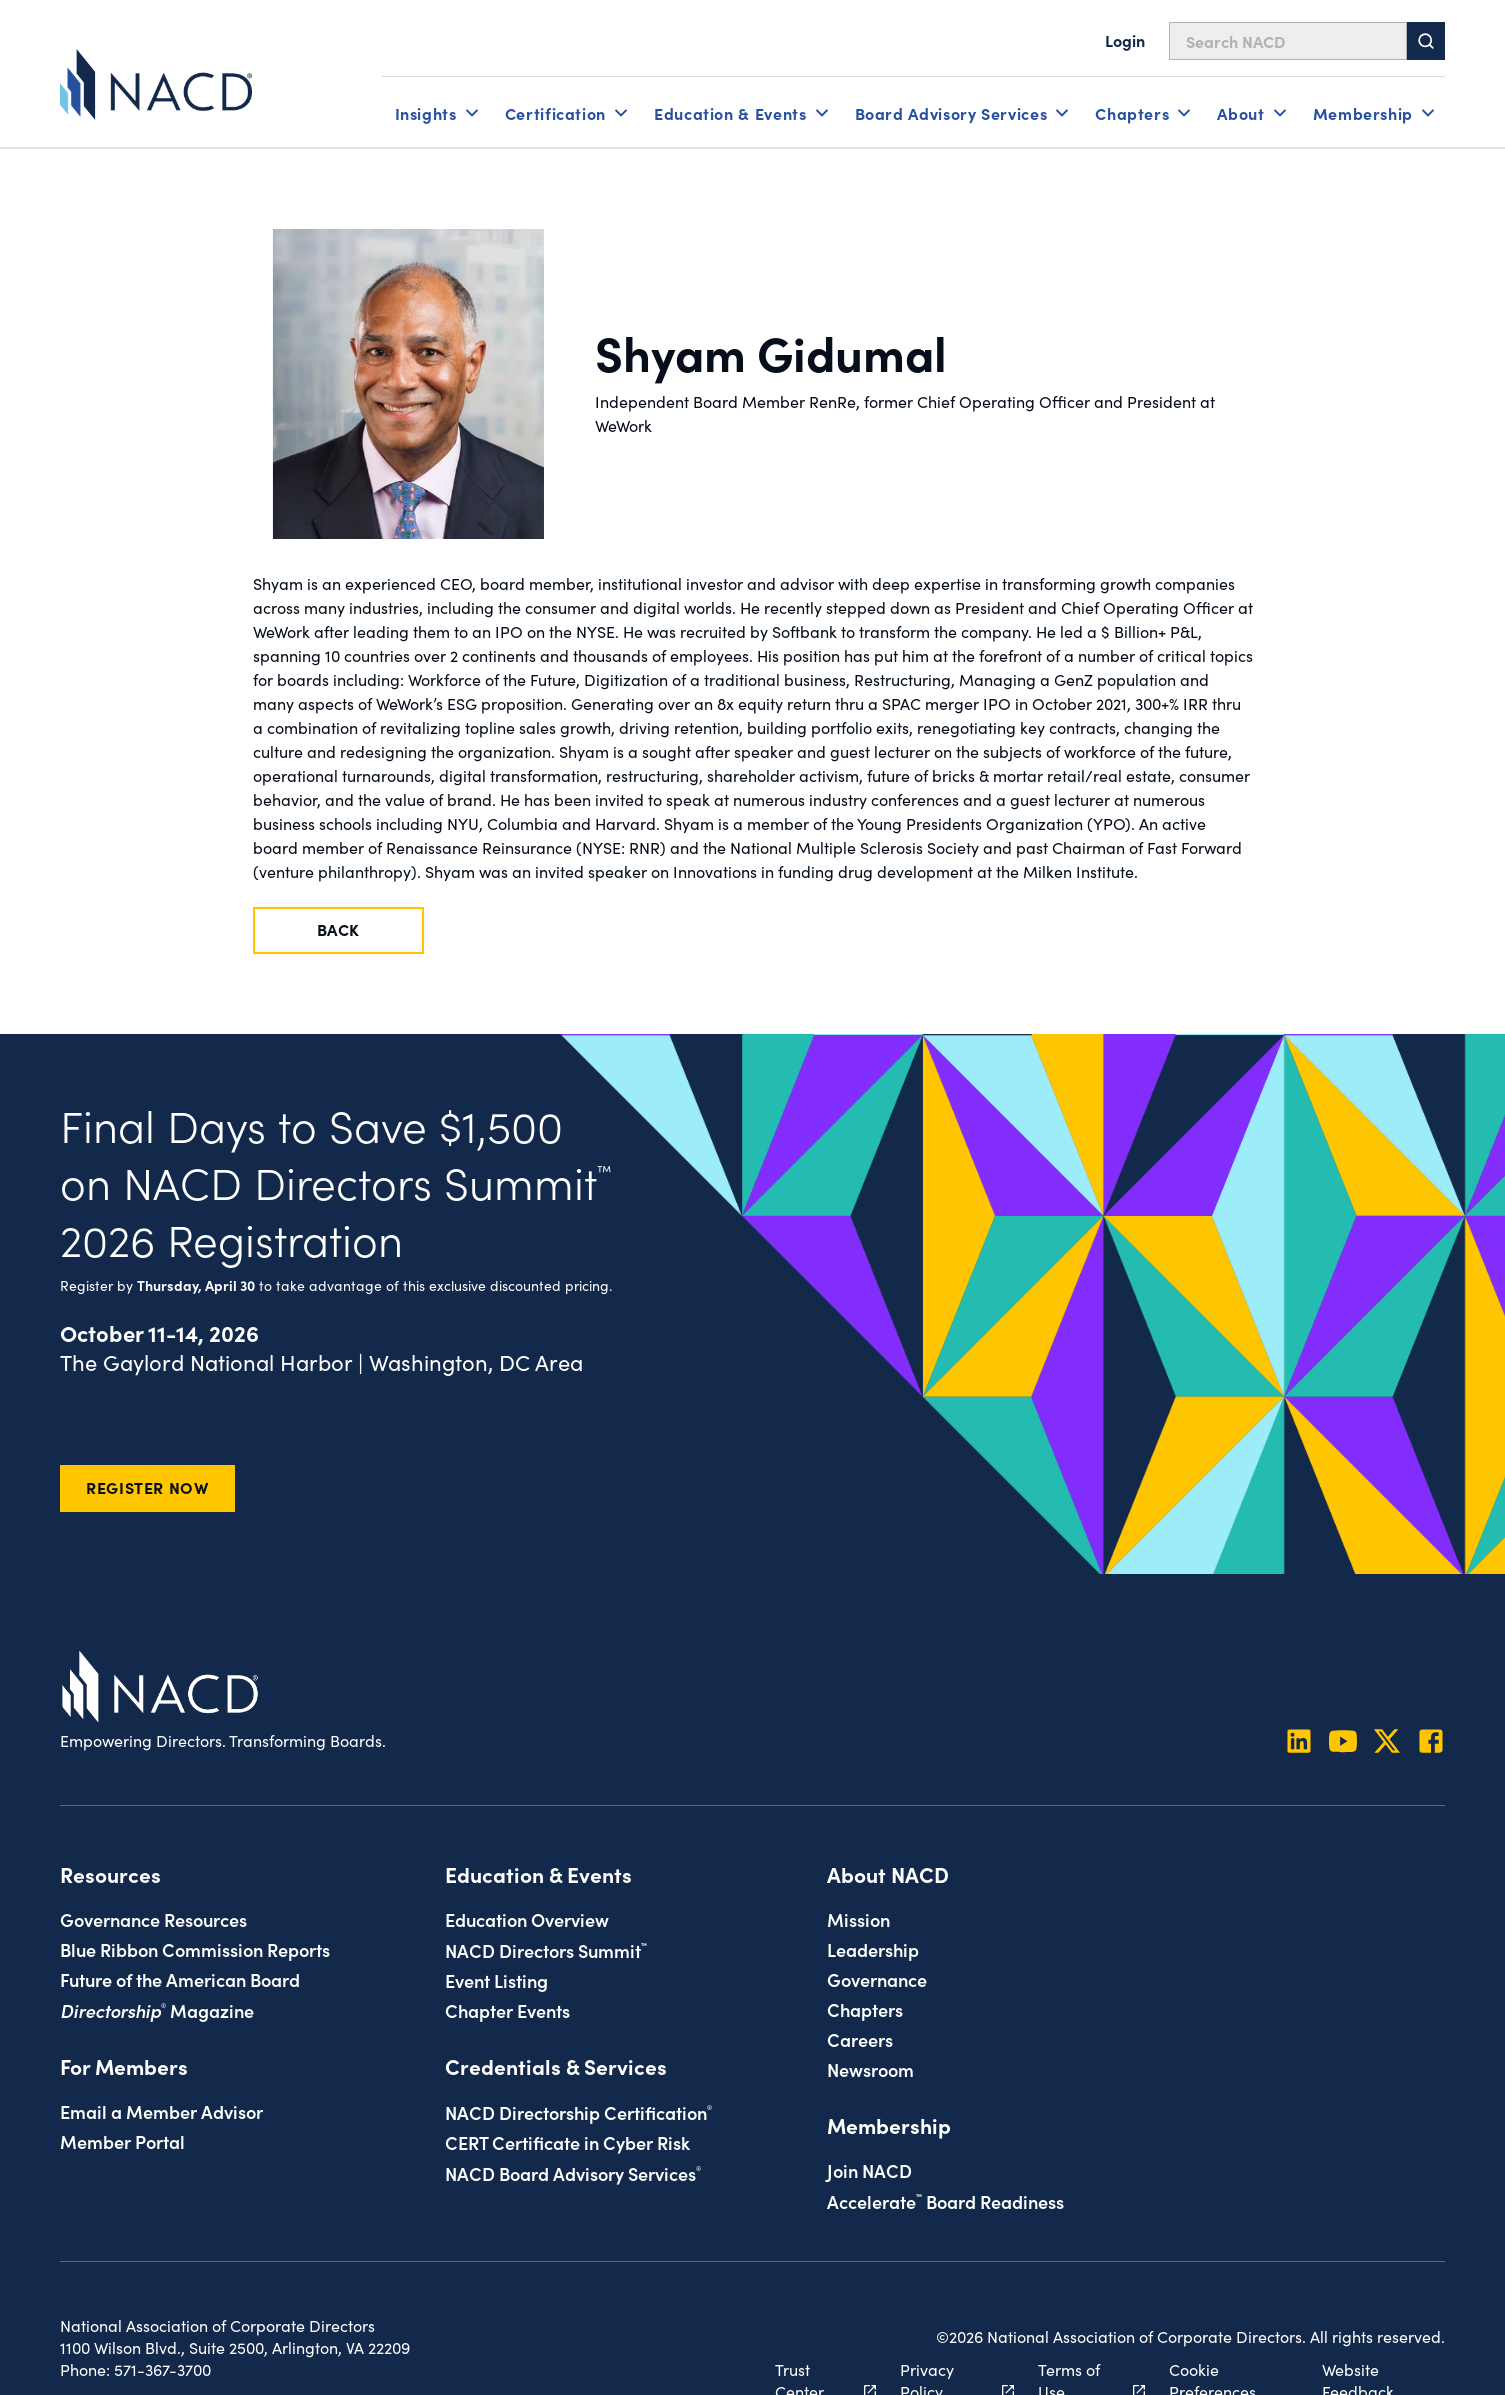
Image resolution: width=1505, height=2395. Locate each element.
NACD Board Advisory (573, 2173)
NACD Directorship (578, 2112)
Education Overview (527, 1919)
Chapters (865, 2009)
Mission (858, 1919)
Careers (860, 2039)
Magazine (157, 2010)
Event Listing (496, 1980)
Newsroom (870, 2069)
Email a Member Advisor (161, 2111)
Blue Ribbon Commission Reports (195, 1949)
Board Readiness (945, 2201)
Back (339, 929)
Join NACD (869, 2170)
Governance (877, 1979)
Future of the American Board (180, 1979)
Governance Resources (153, 1919)
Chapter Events (507, 2010)
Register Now (147, 1487)
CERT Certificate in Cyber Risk (567, 2142)
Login (1125, 40)
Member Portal (122, 2141)
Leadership (873, 1949)
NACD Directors (546, 1950)
